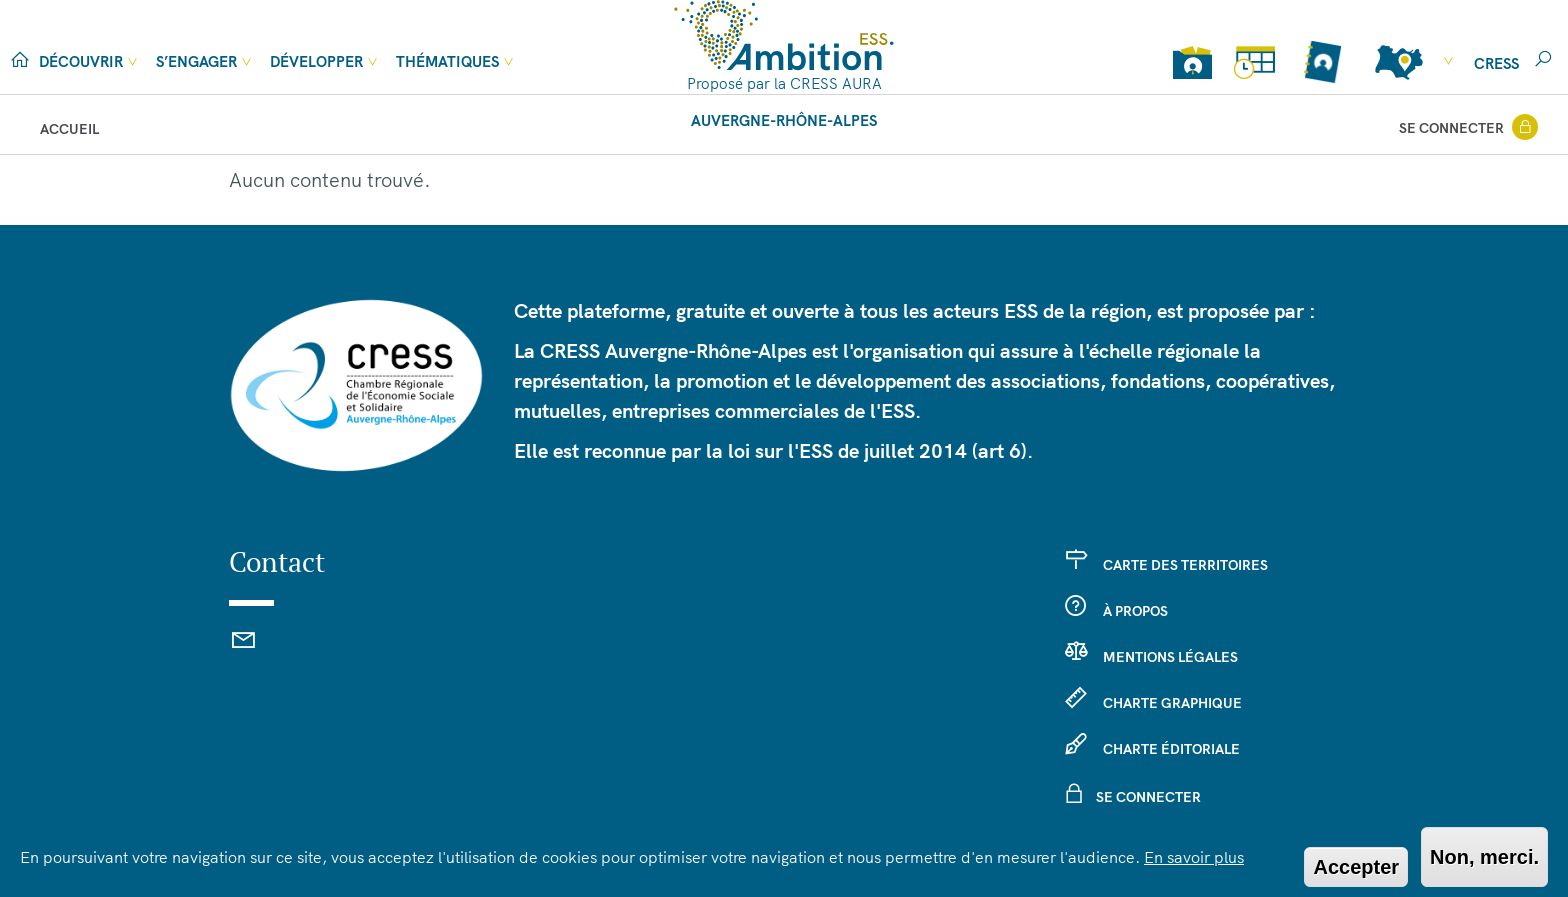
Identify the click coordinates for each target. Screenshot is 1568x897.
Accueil (69, 129)
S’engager (196, 61)
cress (1496, 63)
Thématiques (447, 61)
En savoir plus (1194, 857)
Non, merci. (1484, 857)
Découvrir (81, 61)
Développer (316, 61)
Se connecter (1451, 128)
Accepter (1356, 867)
